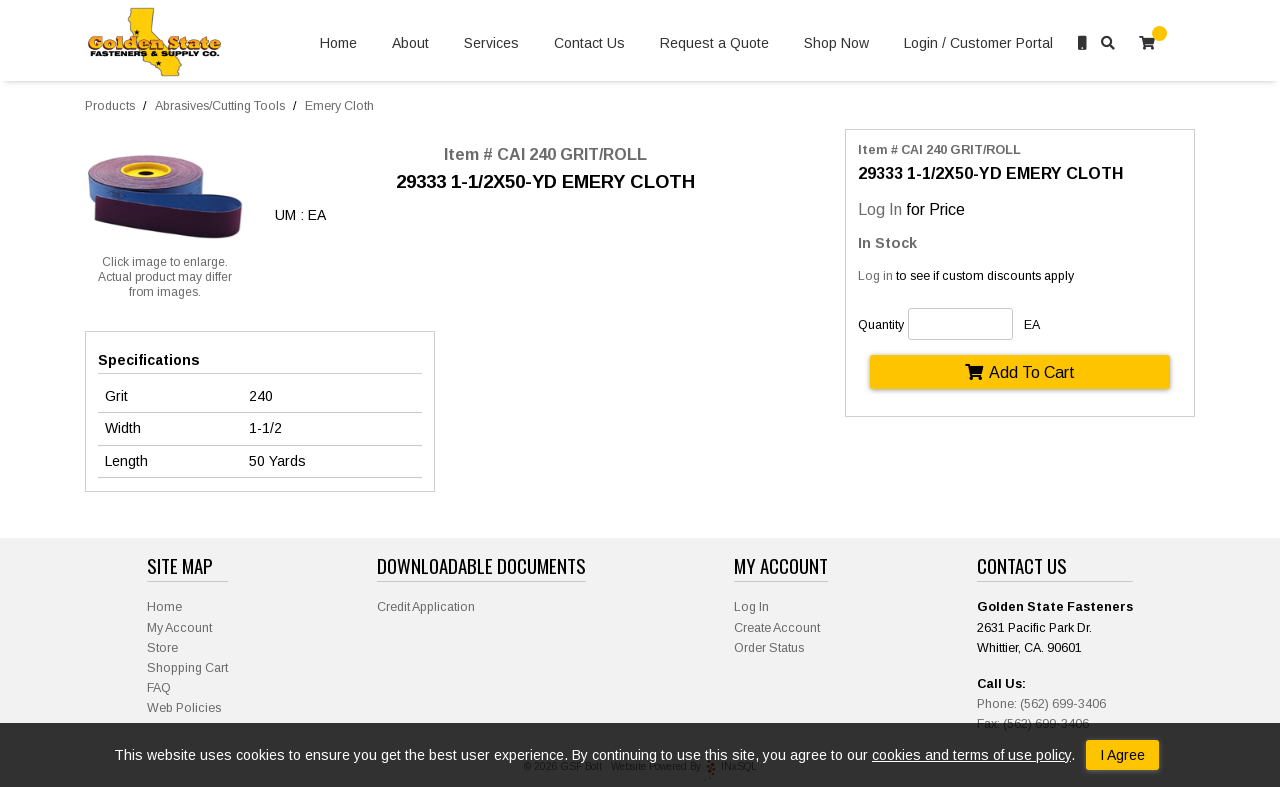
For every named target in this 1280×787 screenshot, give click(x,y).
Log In (880, 209)
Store (162, 648)
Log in (875, 276)
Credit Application (426, 607)
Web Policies (184, 708)
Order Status (769, 648)
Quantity (881, 325)
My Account (179, 628)
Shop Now (836, 44)
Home (338, 44)
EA (1032, 325)
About (410, 44)
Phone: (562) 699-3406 (1041, 704)
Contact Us (589, 44)
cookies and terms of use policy (971, 755)
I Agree (1122, 755)
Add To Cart (1020, 372)
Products (110, 106)
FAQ (159, 688)
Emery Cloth (339, 106)
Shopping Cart (187, 668)
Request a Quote (714, 44)
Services (491, 44)
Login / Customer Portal (978, 44)
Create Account (777, 628)
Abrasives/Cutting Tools (220, 106)
